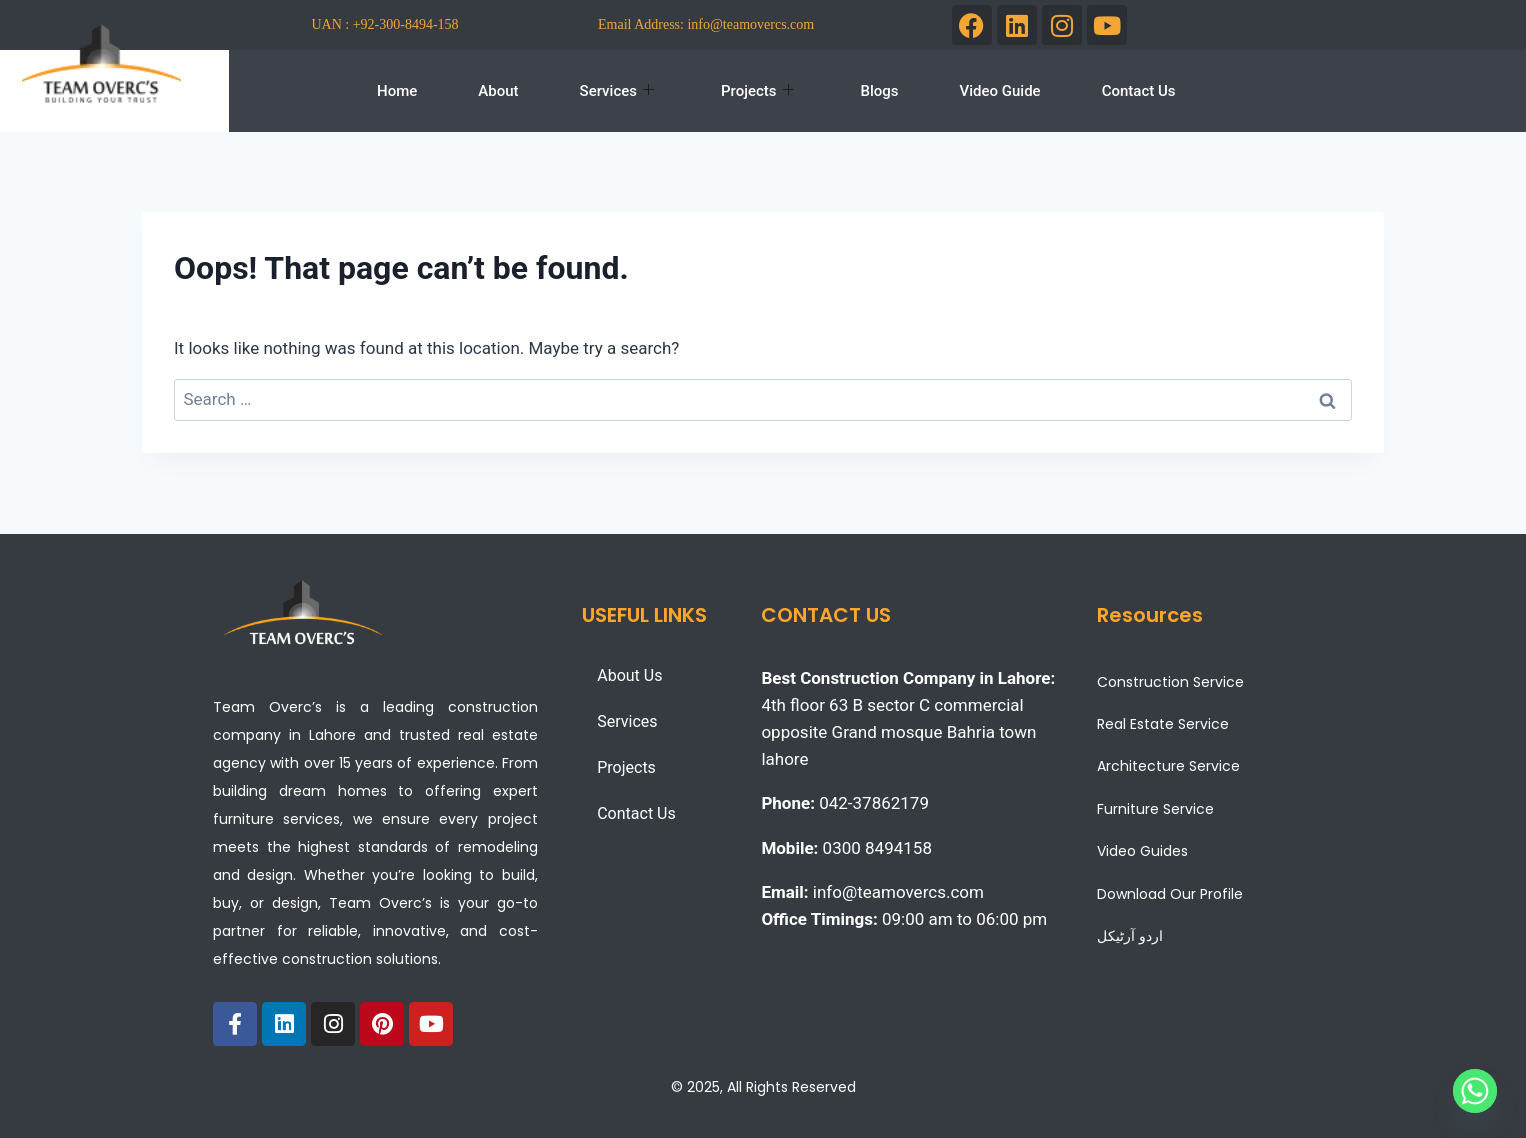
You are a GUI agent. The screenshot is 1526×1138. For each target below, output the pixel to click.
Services (617, 91)
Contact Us (1139, 91)
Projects (757, 91)
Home (397, 91)
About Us (629, 675)
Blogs (880, 91)
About (498, 91)
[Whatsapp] (1475, 1091)
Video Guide (1000, 91)
